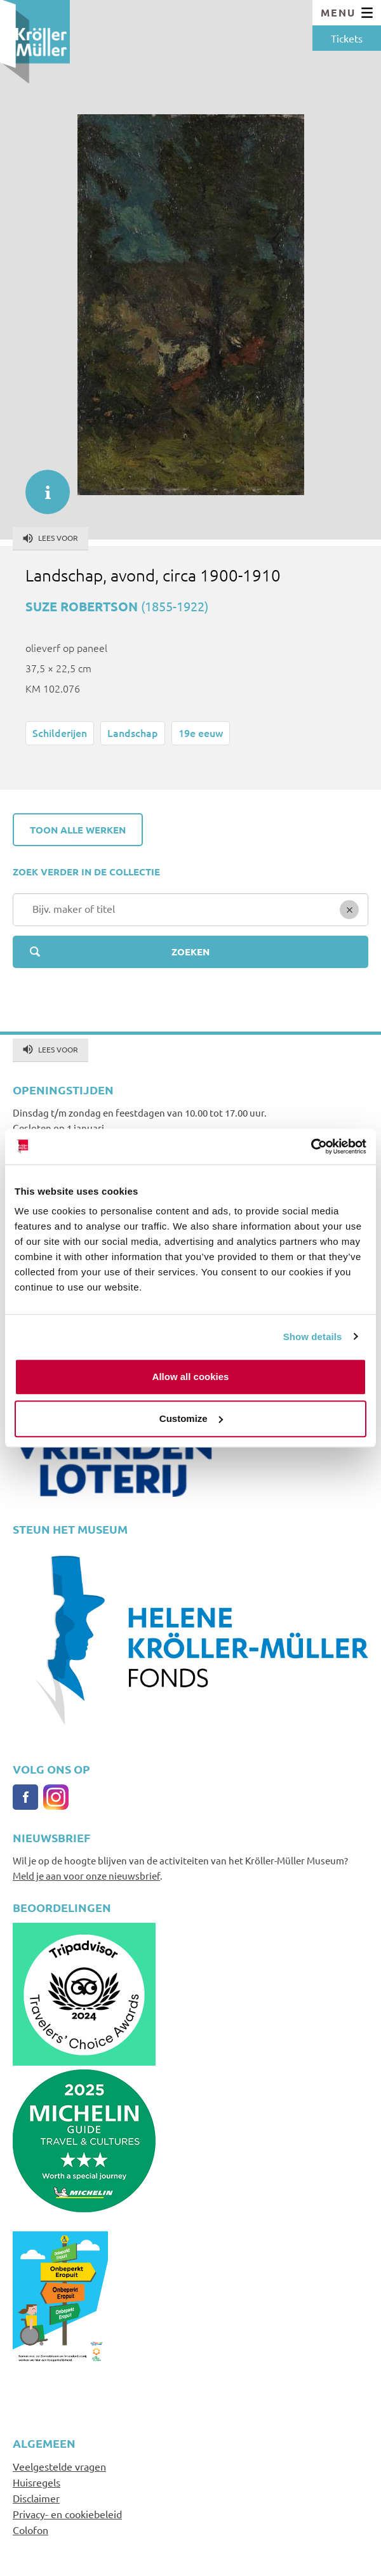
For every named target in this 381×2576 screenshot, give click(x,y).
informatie (41, 485)
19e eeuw (200, 733)
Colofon (30, 2529)
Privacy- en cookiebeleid (67, 2513)
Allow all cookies (190, 1376)
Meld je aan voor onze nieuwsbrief (86, 1875)
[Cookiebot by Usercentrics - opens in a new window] (310, 1146)
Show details (312, 1336)
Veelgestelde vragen (59, 2466)
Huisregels (36, 2482)
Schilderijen (59, 733)
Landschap (132, 733)
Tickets (347, 38)
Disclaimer (36, 2498)
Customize (191, 1418)
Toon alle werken (78, 829)
